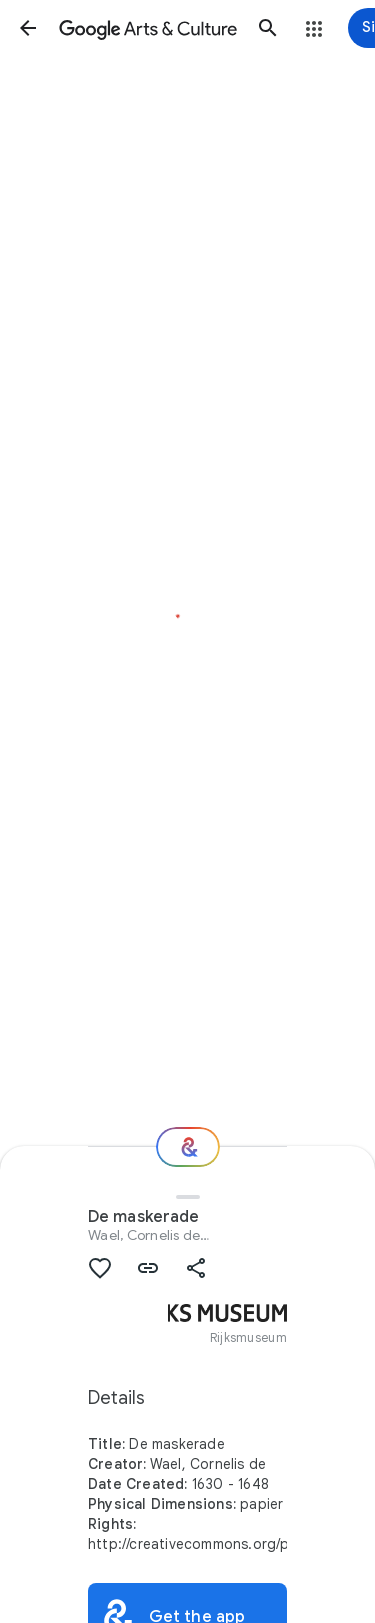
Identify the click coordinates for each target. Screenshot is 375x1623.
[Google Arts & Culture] (148, 28)
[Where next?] (188, 1147)
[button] (28, 28)
